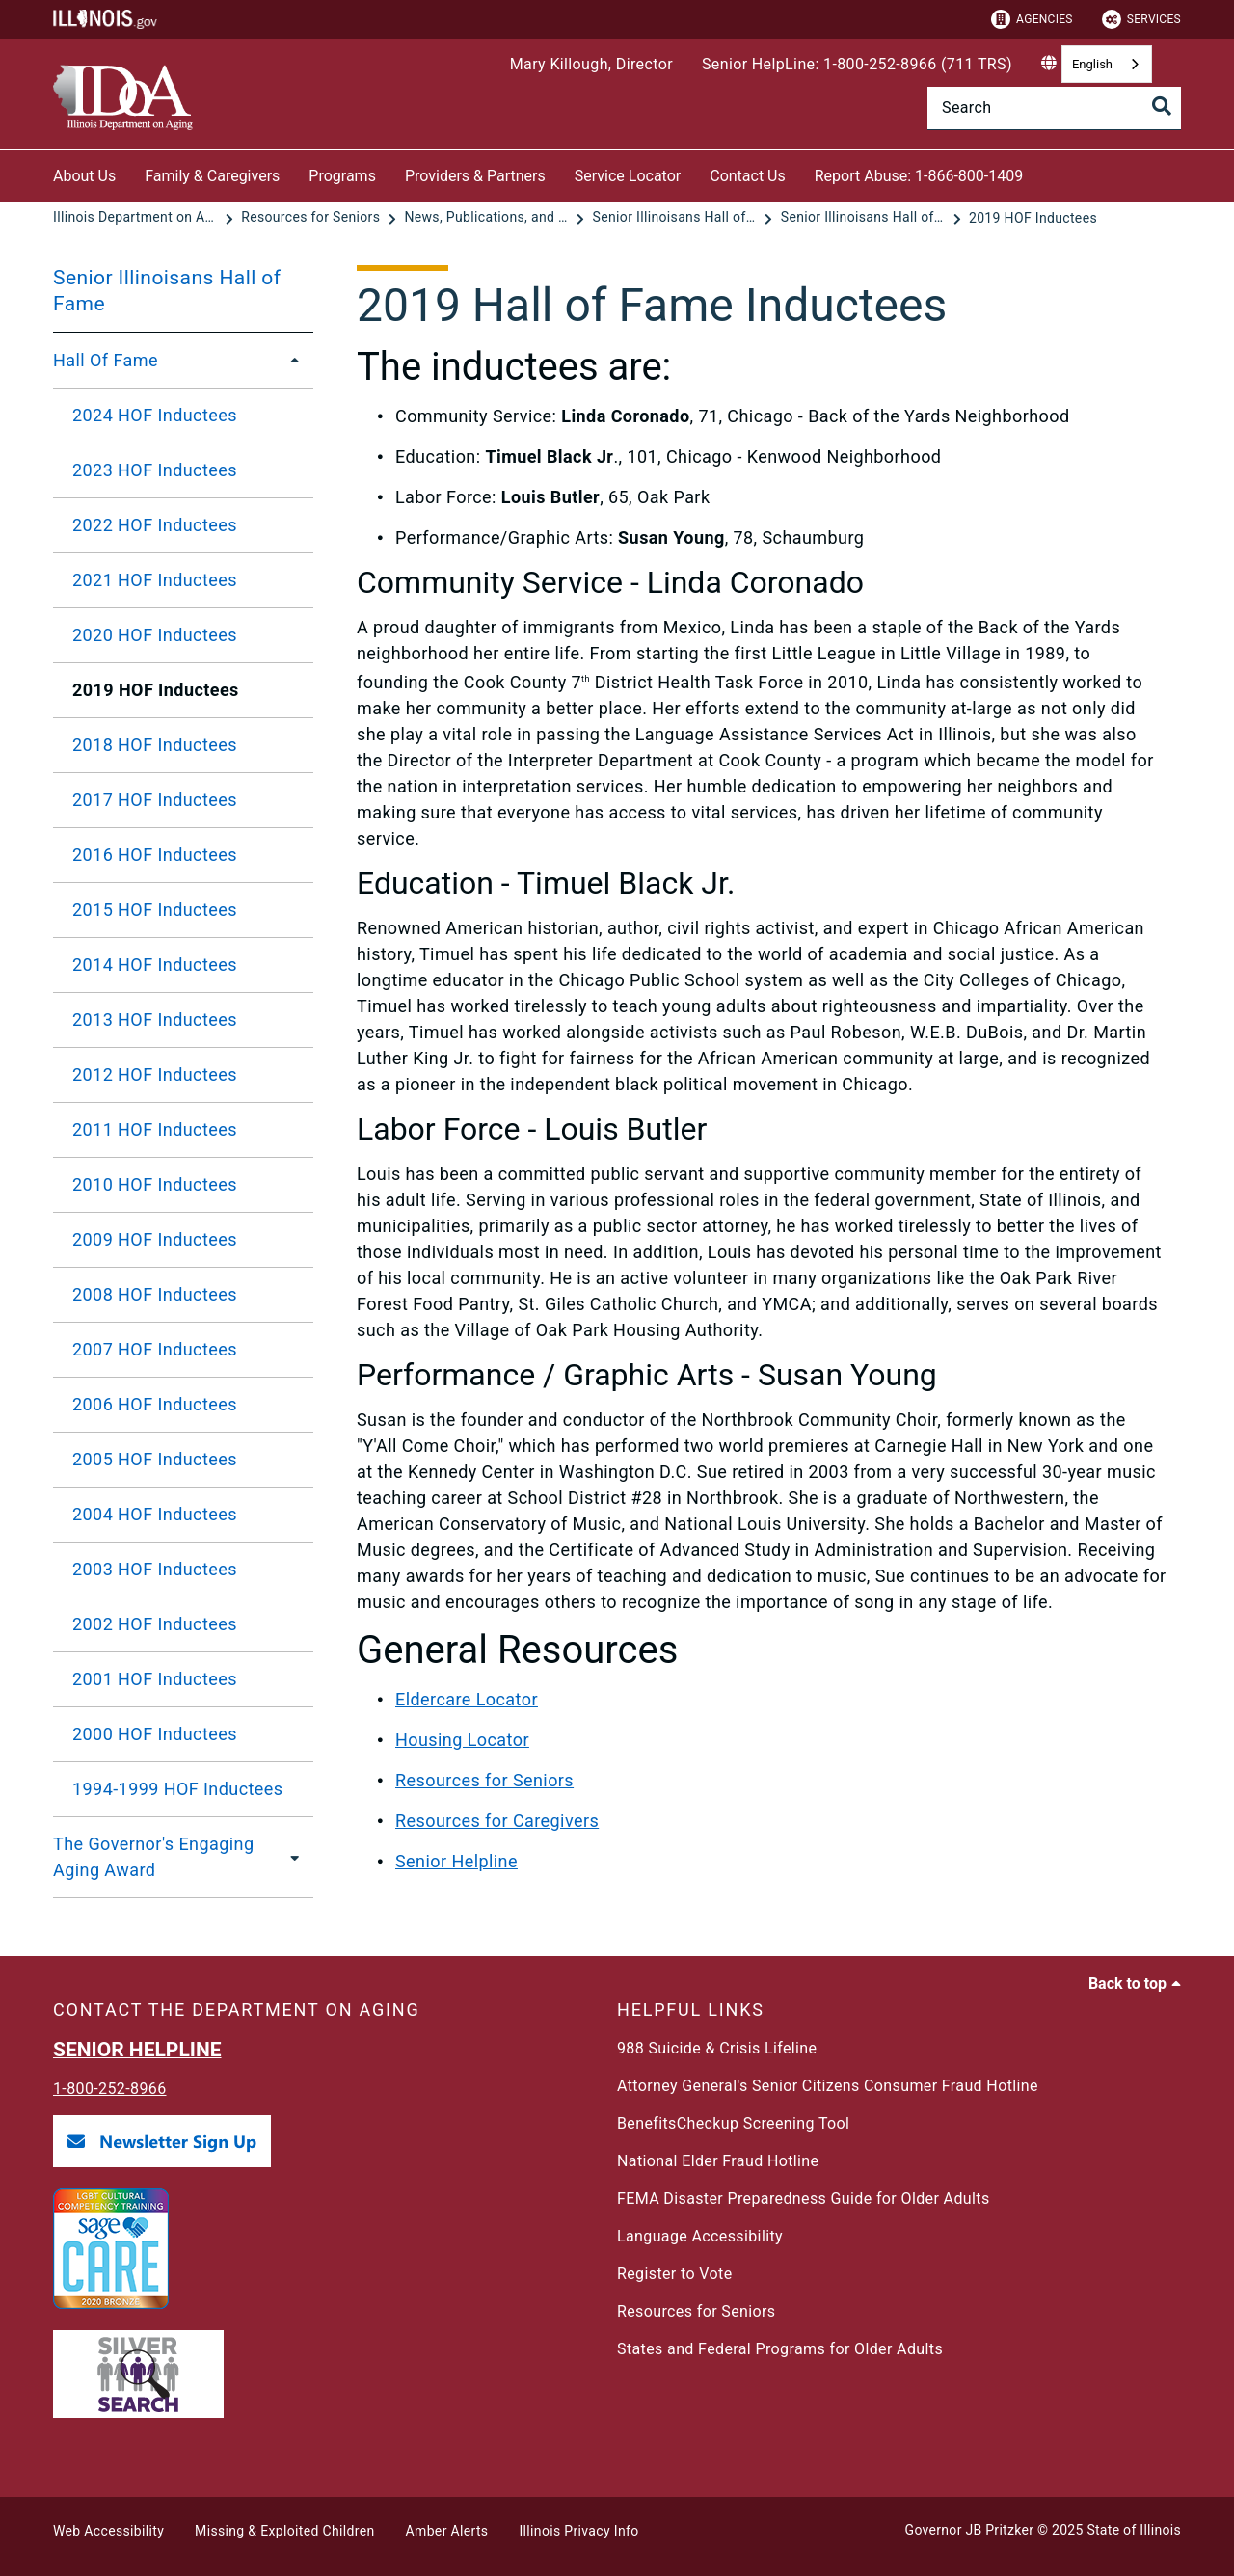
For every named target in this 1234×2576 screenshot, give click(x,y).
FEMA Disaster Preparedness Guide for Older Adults (803, 2198)
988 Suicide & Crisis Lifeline (717, 2048)
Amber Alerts (447, 2530)
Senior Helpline (456, 1861)
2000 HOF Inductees (154, 1734)
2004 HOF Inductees (154, 1514)
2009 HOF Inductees (154, 1239)
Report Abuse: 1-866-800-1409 (919, 176)
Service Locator (628, 176)
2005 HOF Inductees (154, 1459)
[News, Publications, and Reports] (488, 218)
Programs (342, 176)
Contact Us (748, 176)
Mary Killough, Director (591, 64)
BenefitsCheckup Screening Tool (733, 2123)
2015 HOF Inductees (154, 909)
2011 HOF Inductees (154, 1129)
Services (1141, 19)
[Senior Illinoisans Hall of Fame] (677, 218)
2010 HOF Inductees (154, 1184)
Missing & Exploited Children (284, 2530)
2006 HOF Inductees (154, 1404)
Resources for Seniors (484, 1780)
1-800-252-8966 (110, 2089)
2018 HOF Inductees (154, 745)
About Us (84, 176)
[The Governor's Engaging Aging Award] (295, 1856)
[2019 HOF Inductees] (1033, 218)
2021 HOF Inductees (154, 580)
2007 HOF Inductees (154, 1349)
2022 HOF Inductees (154, 525)
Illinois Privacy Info (578, 2530)
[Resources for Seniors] (312, 218)
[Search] (1054, 108)
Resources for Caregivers (497, 1821)
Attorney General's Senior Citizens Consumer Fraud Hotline (827, 2086)
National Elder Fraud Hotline (717, 2161)
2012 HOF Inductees (154, 1074)
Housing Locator (462, 1740)
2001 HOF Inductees (154, 1679)
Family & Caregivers (212, 176)
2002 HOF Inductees (154, 1624)
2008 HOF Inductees (154, 1294)
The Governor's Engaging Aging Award (153, 1857)
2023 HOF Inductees (154, 470)
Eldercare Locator (466, 1699)
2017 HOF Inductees (154, 800)
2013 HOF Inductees (154, 1019)
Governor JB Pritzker (969, 2529)
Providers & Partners (475, 176)
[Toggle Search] (1161, 106)
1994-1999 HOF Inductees (177, 1789)
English (1092, 64)
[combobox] (1106, 64)
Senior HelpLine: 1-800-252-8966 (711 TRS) (857, 64)
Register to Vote (675, 2274)
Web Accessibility (108, 2530)
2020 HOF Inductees (154, 635)
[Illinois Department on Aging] (137, 218)
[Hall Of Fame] (289, 360)
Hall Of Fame (105, 360)
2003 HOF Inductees (154, 1569)
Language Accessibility (700, 2236)
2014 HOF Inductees (154, 964)
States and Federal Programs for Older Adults (780, 2349)
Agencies (1032, 19)
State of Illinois (1133, 2529)
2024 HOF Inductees (154, 415)
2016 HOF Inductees (154, 855)
